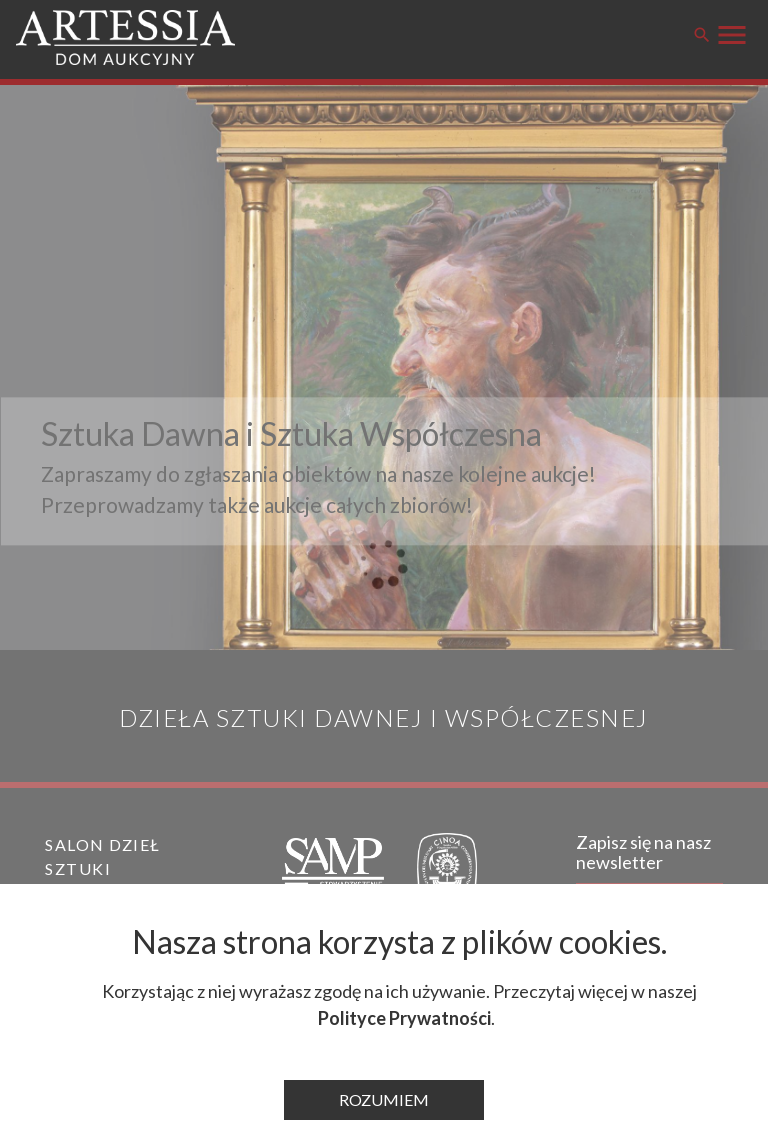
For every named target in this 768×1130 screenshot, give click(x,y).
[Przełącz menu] (732, 33)
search (702, 35)
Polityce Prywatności (404, 1018)
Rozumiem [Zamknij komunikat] (384, 1099)
